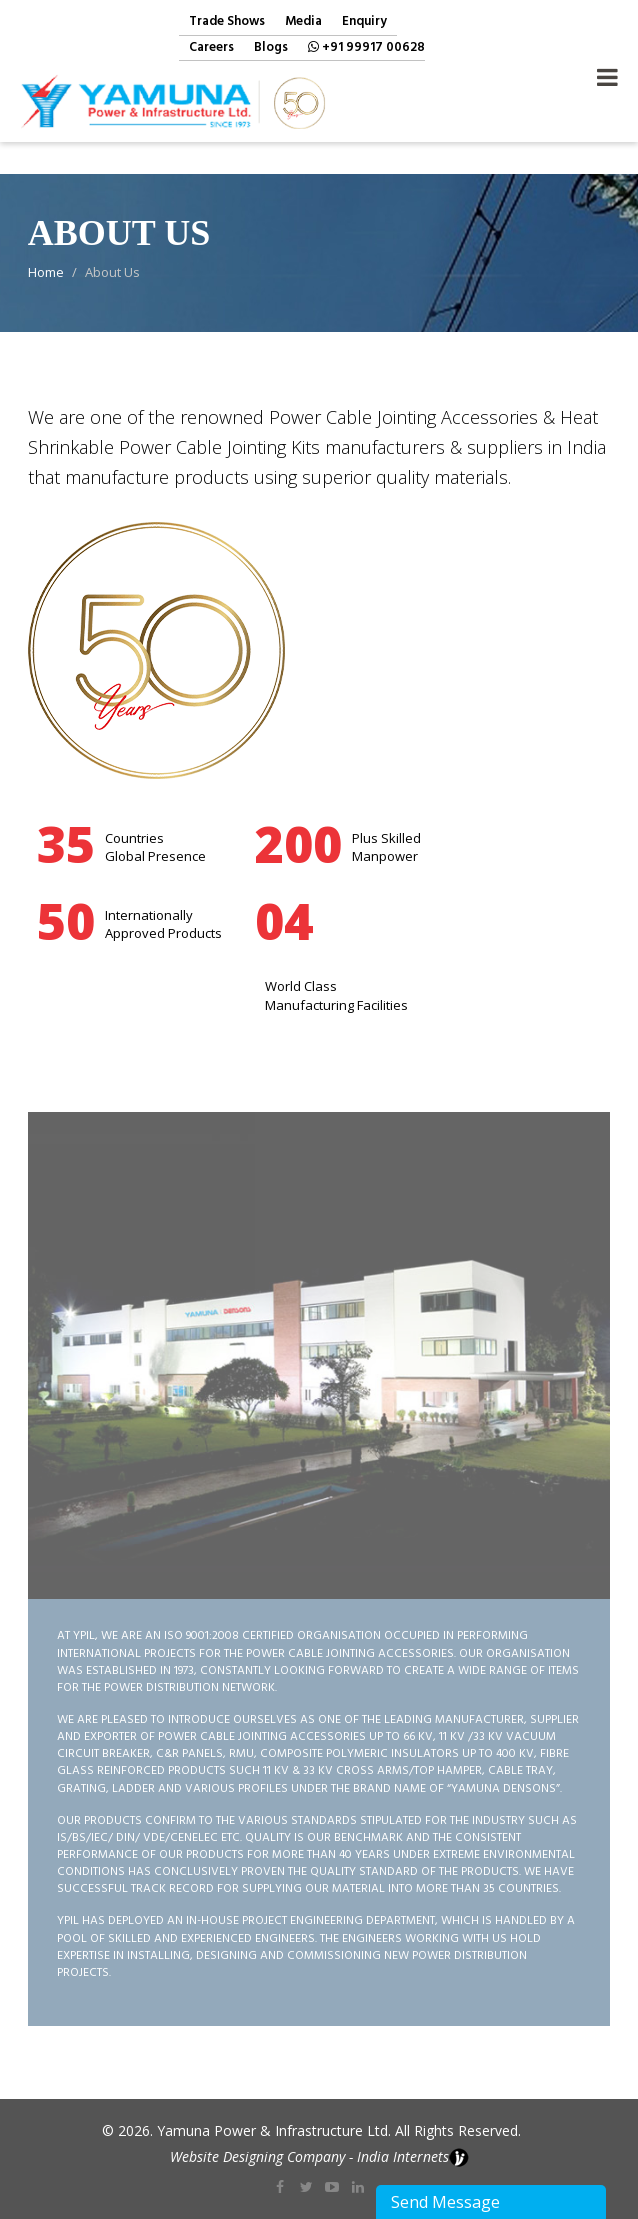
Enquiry (364, 22)
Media (303, 22)
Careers (211, 48)
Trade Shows (227, 22)
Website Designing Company (257, 2156)
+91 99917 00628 (366, 48)
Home (46, 272)
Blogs (271, 48)
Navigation (607, 72)
